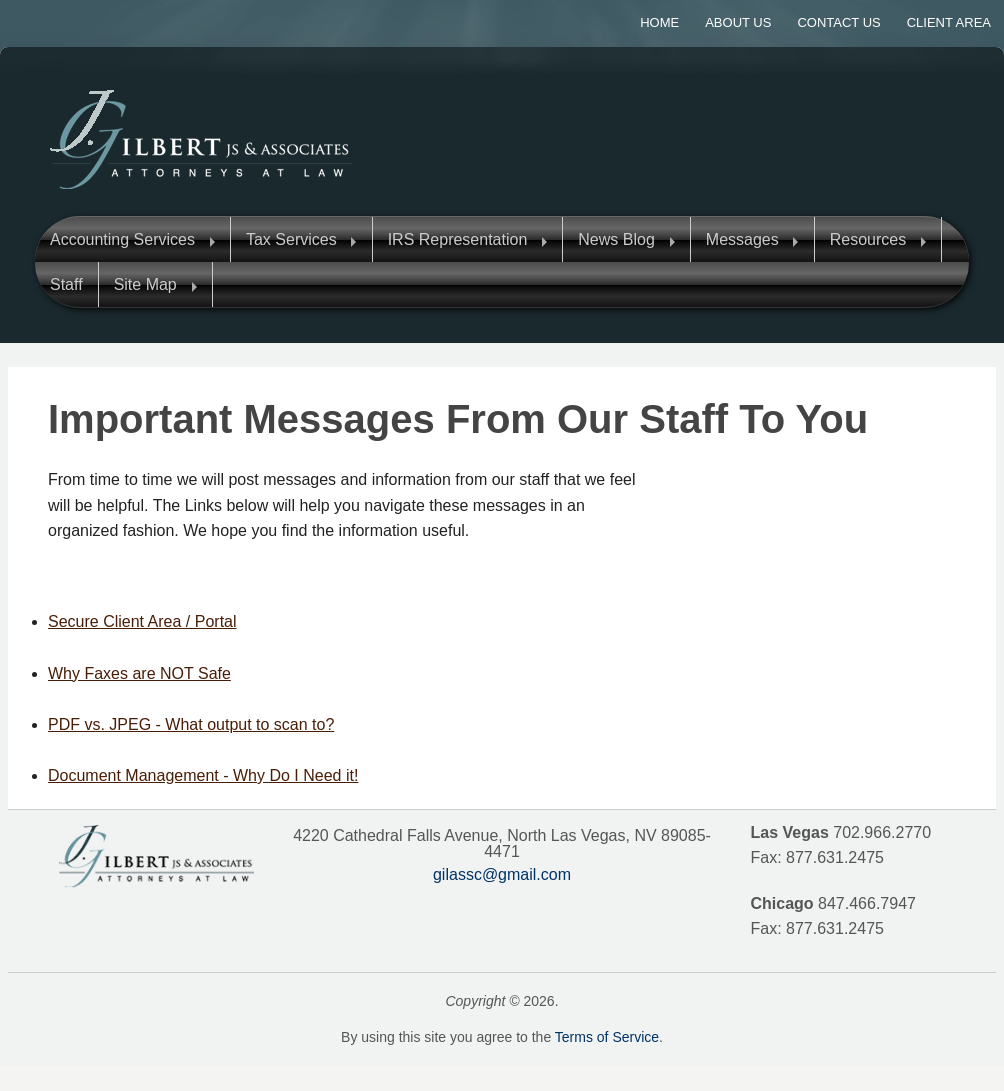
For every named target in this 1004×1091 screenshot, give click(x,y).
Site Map (145, 284)
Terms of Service (607, 1037)
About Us (738, 22)
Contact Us (838, 22)
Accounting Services (122, 239)
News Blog (616, 239)
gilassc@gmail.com (502, 874)
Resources (868, 239)
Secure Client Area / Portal (142, 621)
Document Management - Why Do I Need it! (203, 775)
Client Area (949, 22)
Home (659, 22)
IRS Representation (458, 239)
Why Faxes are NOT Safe (139, 673)
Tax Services (291, 239)
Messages (742, 239)
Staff (66, 284)
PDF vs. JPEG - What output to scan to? (191, 724)
